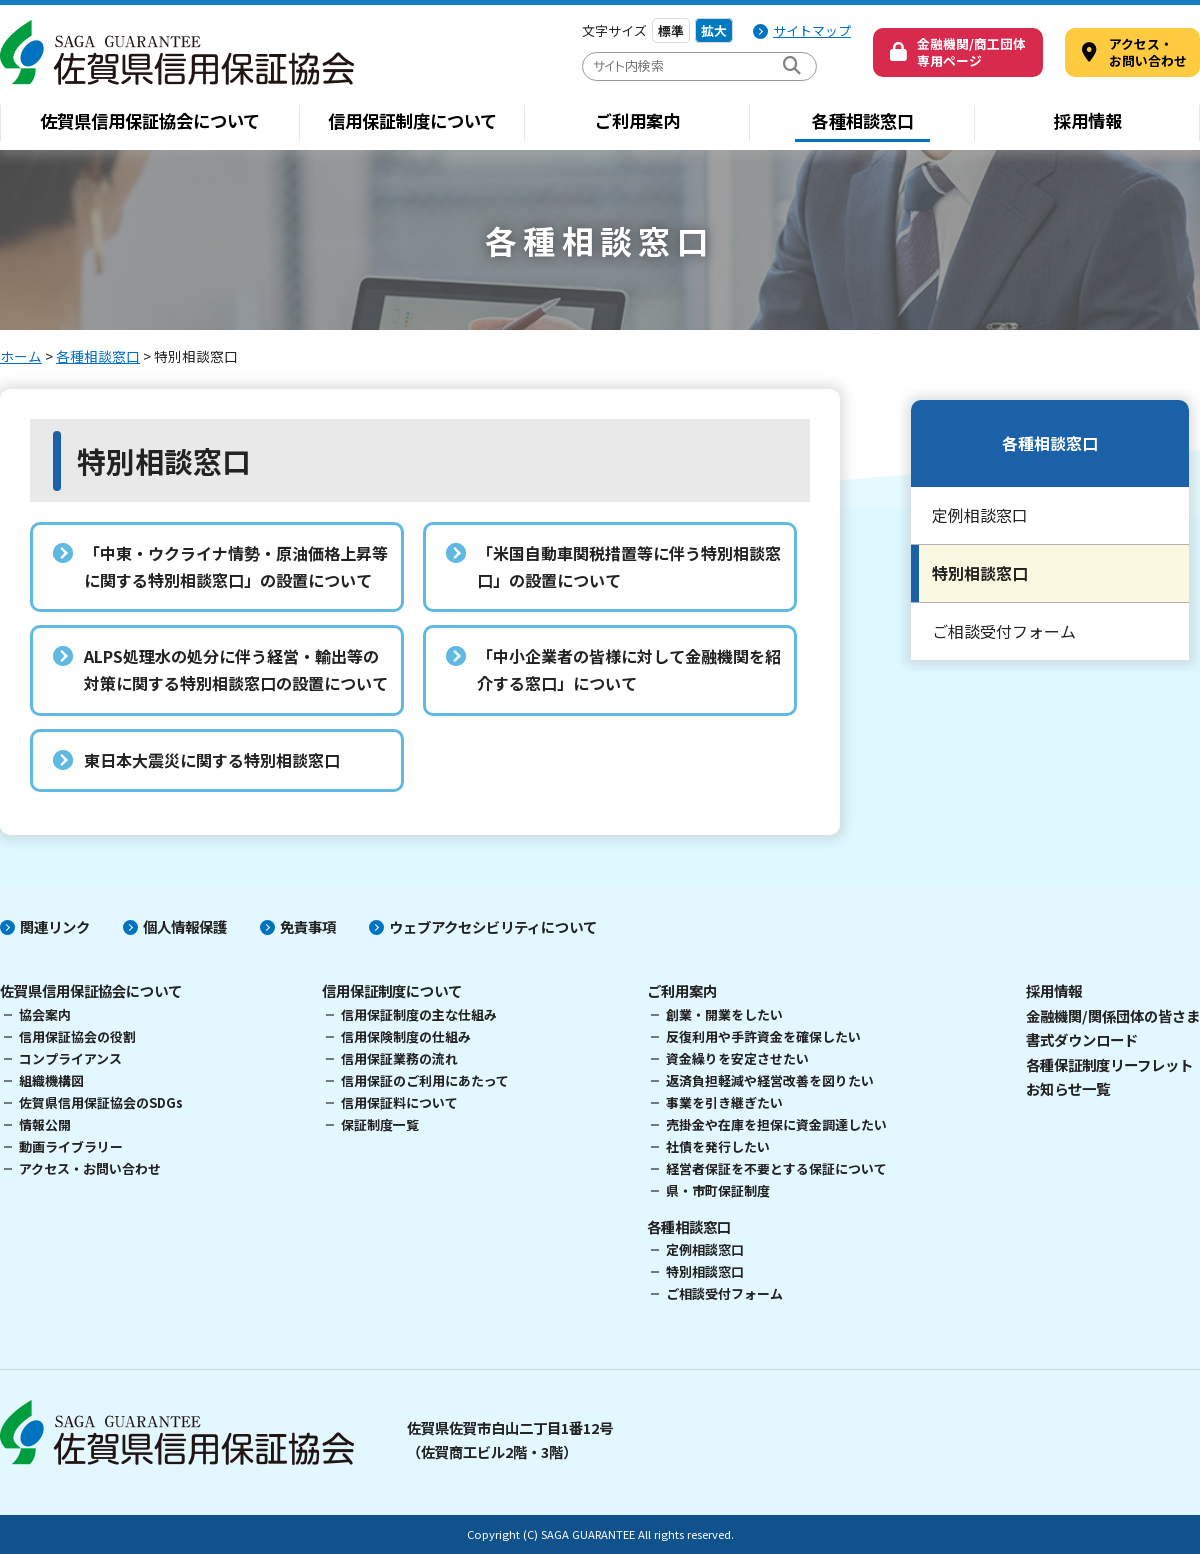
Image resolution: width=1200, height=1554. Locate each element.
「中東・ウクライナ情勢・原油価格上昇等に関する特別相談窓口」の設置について (236, 566)
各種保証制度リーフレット (1109, 1064)
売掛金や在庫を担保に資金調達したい (776, 1124)
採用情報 (1088, 120)
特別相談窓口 (980, 573)
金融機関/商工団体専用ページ (971, 52)
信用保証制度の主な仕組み (419, 1014)
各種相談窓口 (863, 120)
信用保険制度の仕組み (406, 1036)
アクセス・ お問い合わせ (1148, 52)
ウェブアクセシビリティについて (493, 926)
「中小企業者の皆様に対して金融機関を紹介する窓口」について (629, 669)
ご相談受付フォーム (1004, 631)
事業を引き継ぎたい (724, 1102)
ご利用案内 (637, 120)
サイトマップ (812, 30)
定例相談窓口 (980, 515)
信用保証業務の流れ (399, 1058)
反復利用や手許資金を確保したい (763, 1036)
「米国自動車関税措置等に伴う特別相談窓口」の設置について (629, 566)
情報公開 (45, 1124)
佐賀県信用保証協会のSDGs (101, 1102)
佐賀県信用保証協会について (150, 120)
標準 (671, 30)
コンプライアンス (70, 1058)
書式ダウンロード (1082, 1039)
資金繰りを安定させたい (737, 1058)
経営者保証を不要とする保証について (776, 1168)
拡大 (714, 30)
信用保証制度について (412, 120)
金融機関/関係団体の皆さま (1113, 1015)
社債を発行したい (718, 1146)
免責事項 (308, 926)
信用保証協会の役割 (77, 1036)
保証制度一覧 (380, 1124)
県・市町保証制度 (718, 1190)
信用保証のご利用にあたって (425, 1080)
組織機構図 (51, 1080)
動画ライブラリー (71, 1146)
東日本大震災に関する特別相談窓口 (212, 760)
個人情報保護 (185, 926)
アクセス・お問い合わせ (90, 1168)
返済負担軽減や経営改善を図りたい (770, 1080)
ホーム (21, 356)
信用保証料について (399, 1102)
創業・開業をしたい (724, 1014)
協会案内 (45, 1014)
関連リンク (55, 926)
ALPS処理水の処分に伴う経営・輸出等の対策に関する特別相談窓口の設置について (236, 669)
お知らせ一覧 (1068, 1088)
